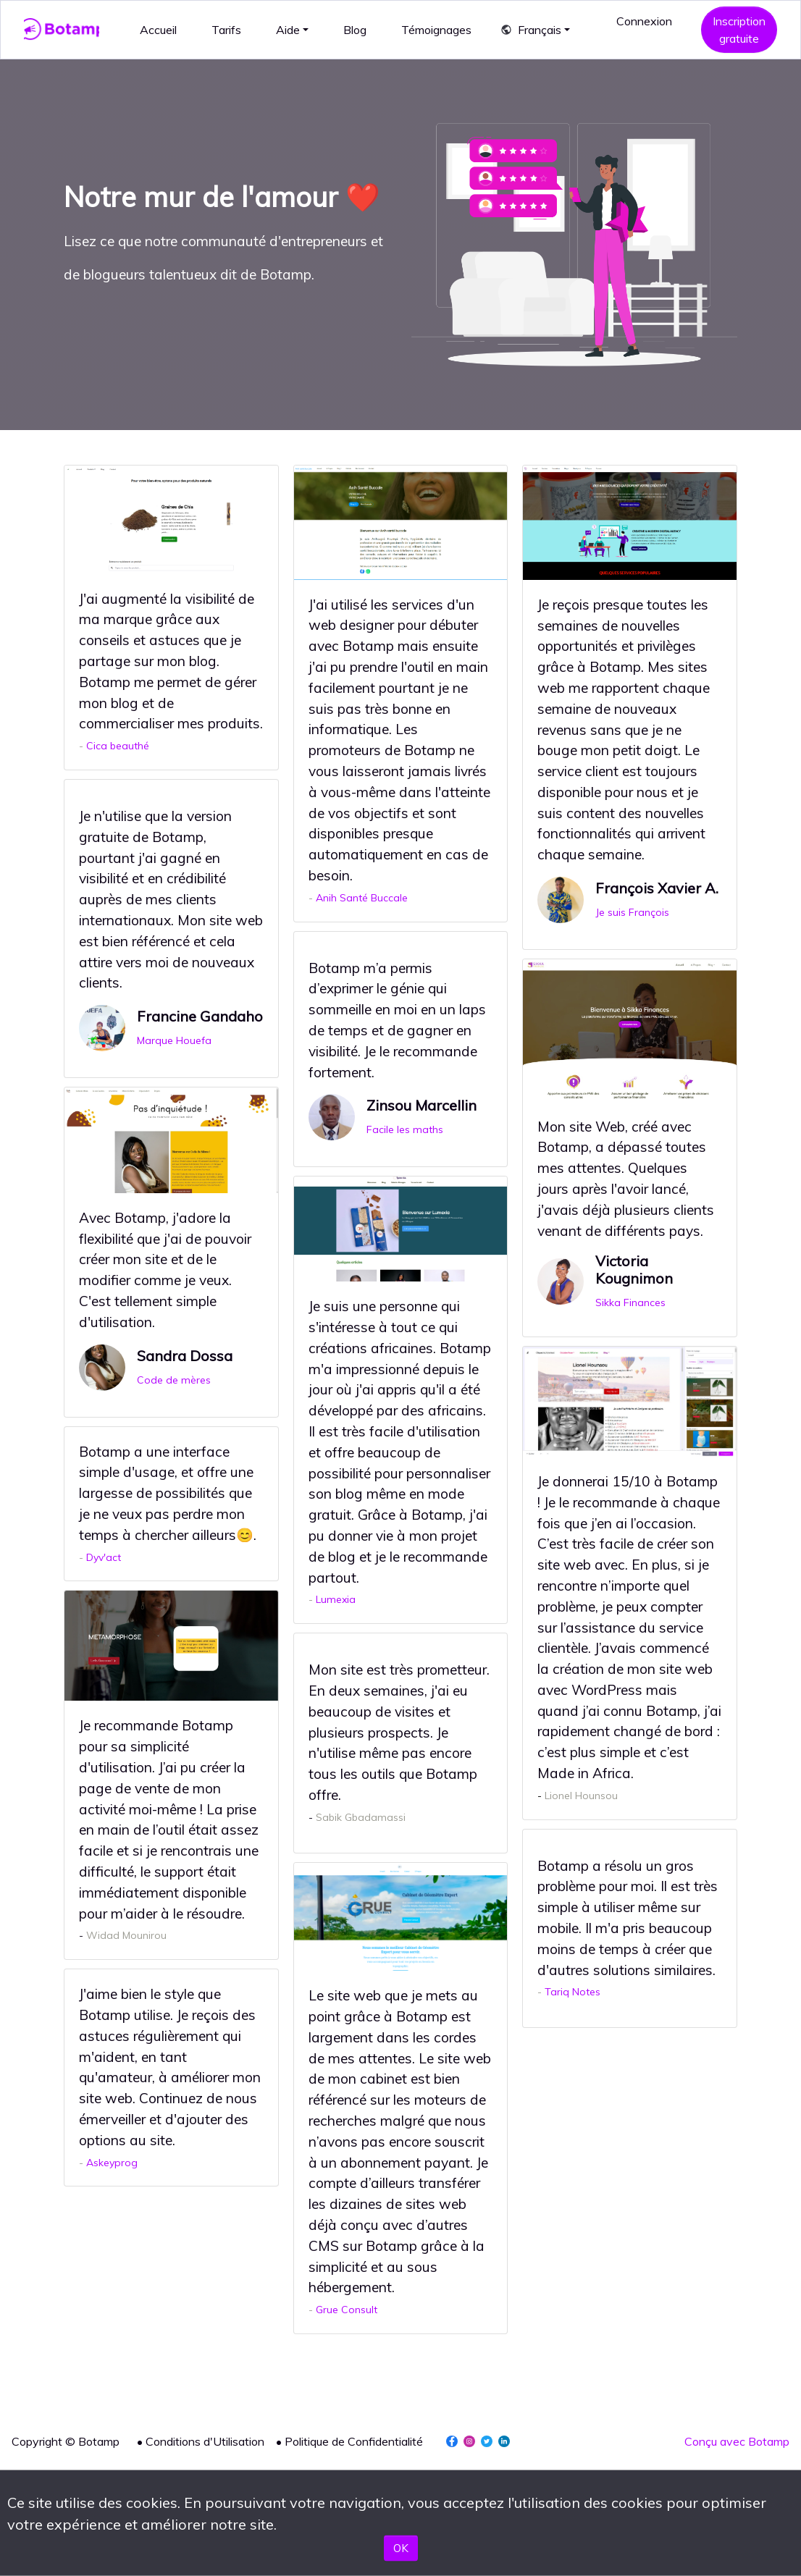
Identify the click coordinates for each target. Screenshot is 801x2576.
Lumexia (336, 1599)
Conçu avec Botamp (736, 2441)
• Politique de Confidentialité (349, 2441)
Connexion (644, 21)
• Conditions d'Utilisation (200, 2441)
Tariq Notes (572, 1991)
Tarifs (226, 29)
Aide (288, 29)
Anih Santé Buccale (362, 897)
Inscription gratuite (739, 30)
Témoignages (436, 29)
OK (400, 2548)
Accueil (158, 29)
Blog (354, 29)
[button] (535, 29)
